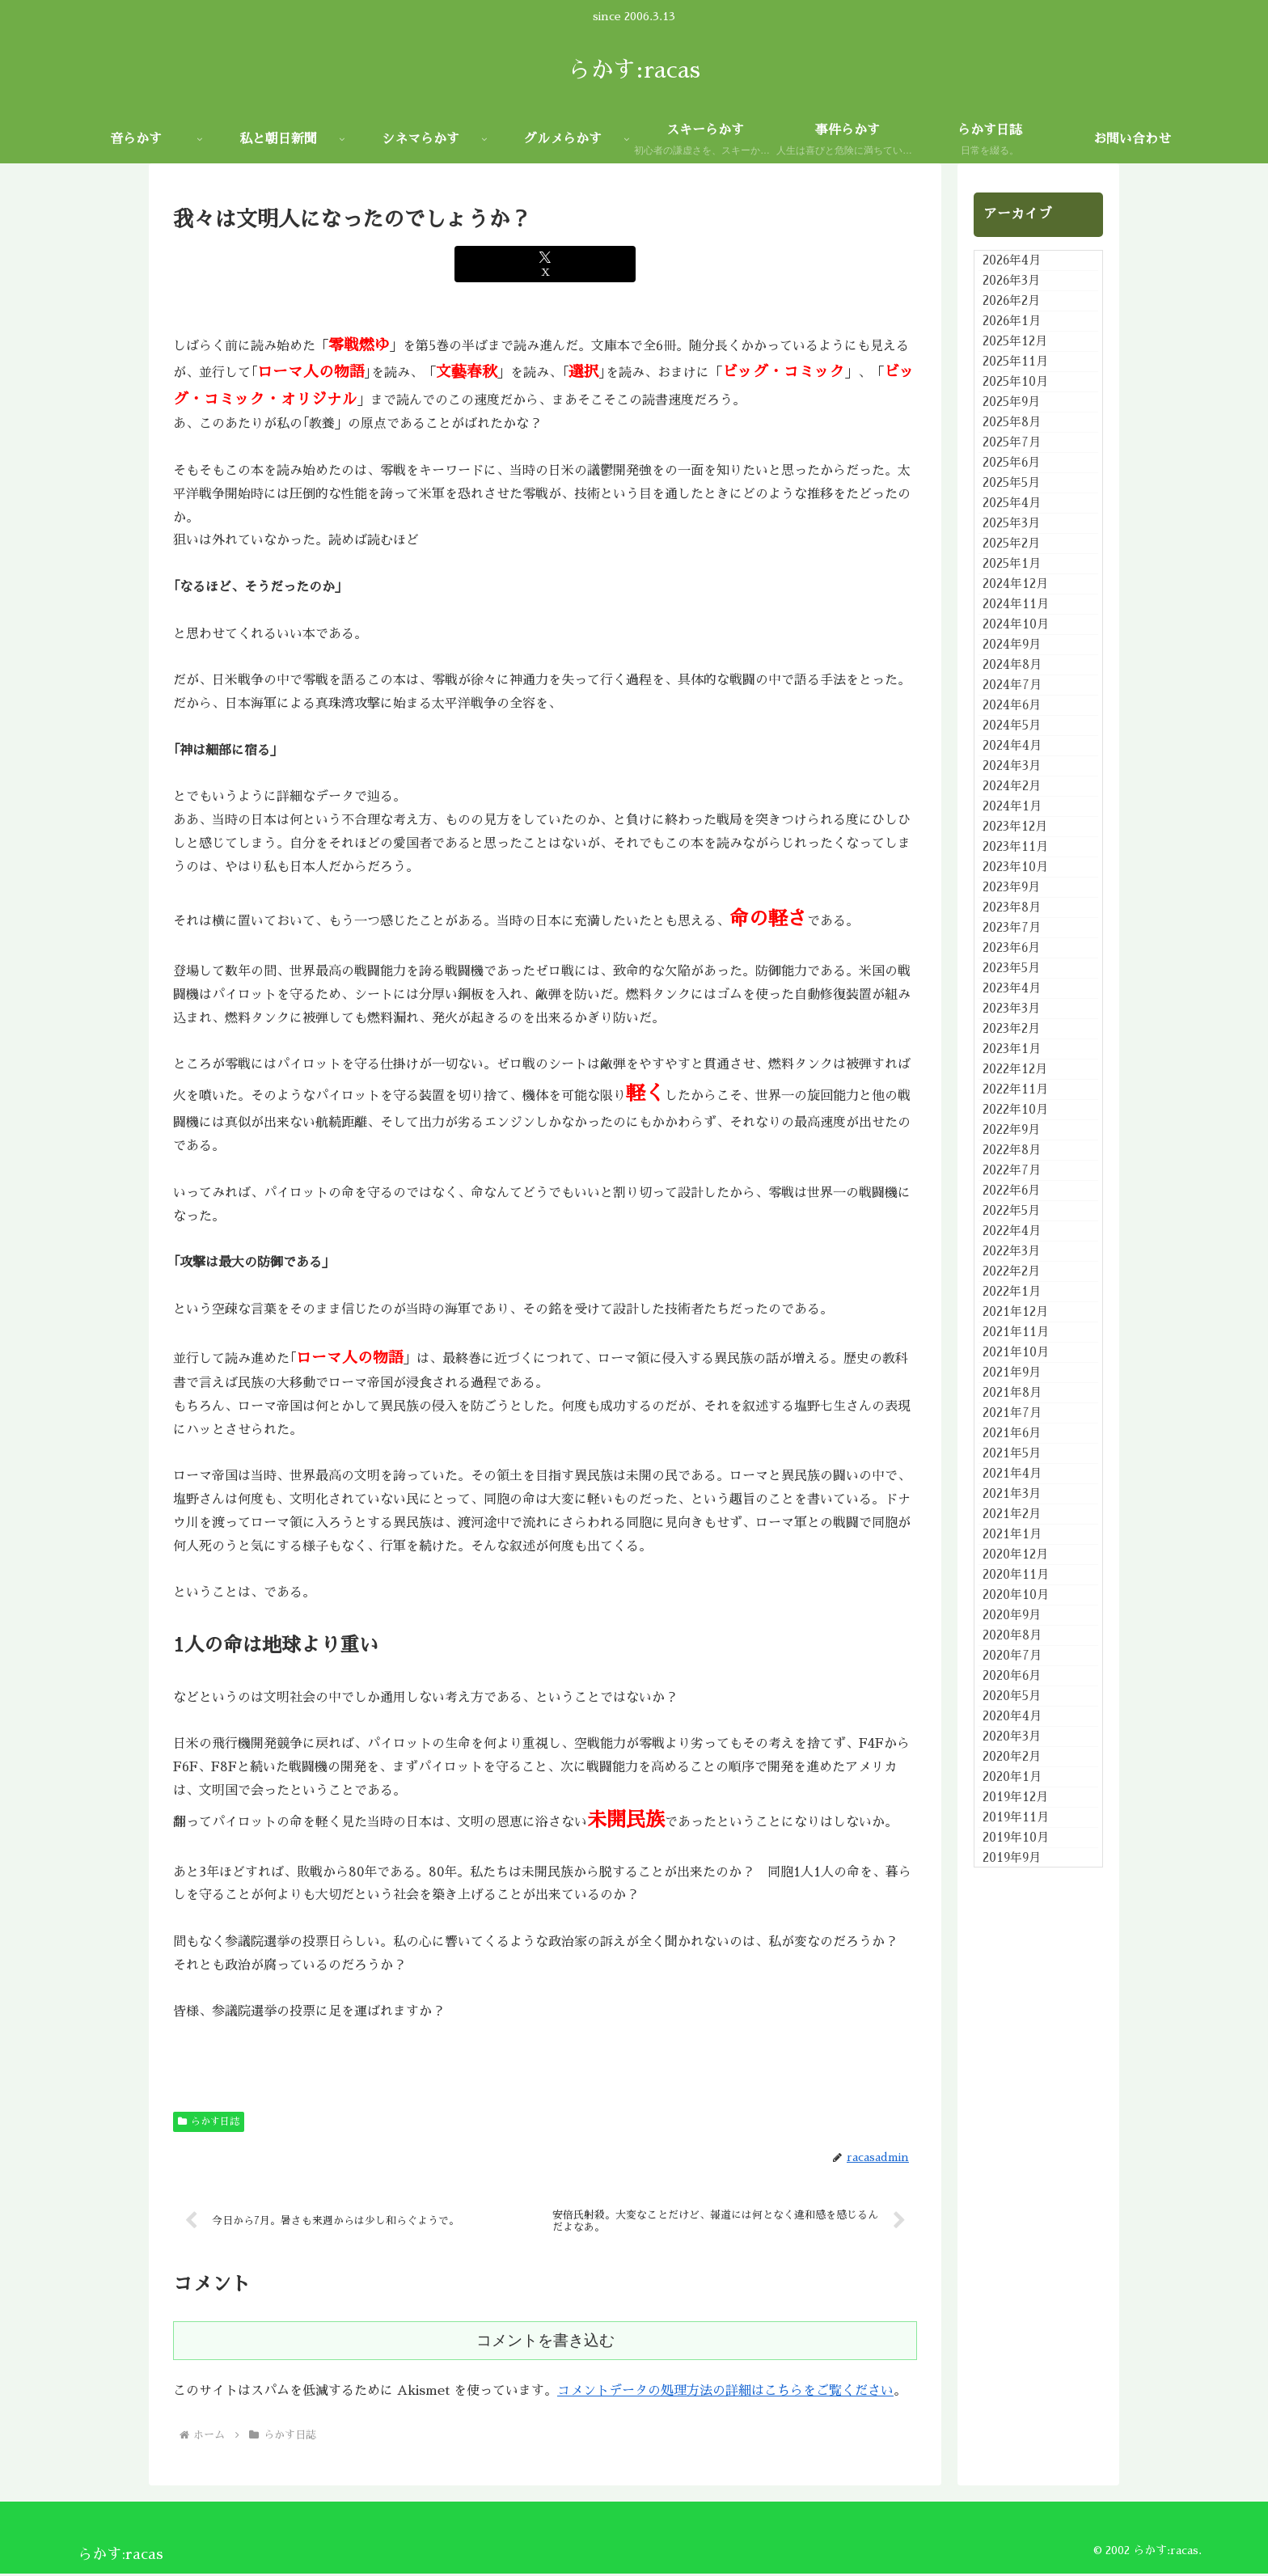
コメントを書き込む (545, 2342)
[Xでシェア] (544, 264)
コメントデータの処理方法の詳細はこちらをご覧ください (725, 2393)
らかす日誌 (208, 2121)
